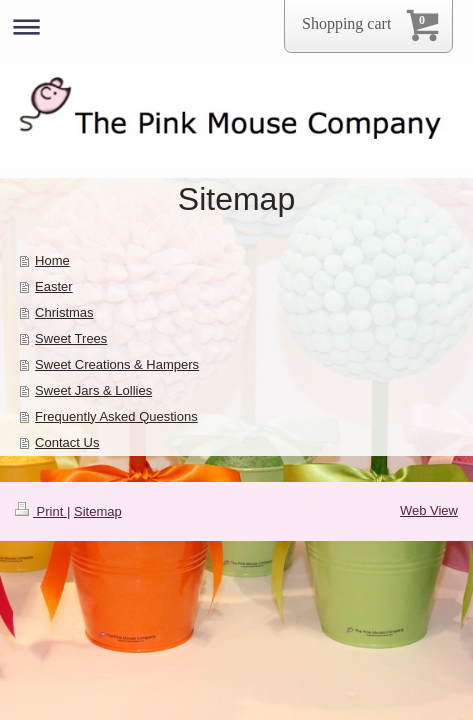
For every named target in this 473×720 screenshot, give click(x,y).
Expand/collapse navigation (236, 26)
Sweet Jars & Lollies (93, 390)
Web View (429, 510)
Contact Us (67, 442)
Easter (54, 286)
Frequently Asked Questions (116, 416)
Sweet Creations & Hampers (117, 364)
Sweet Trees (71, 338)
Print (41, 511)
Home (52, 260)
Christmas (64, 312)
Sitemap (98, 511)
